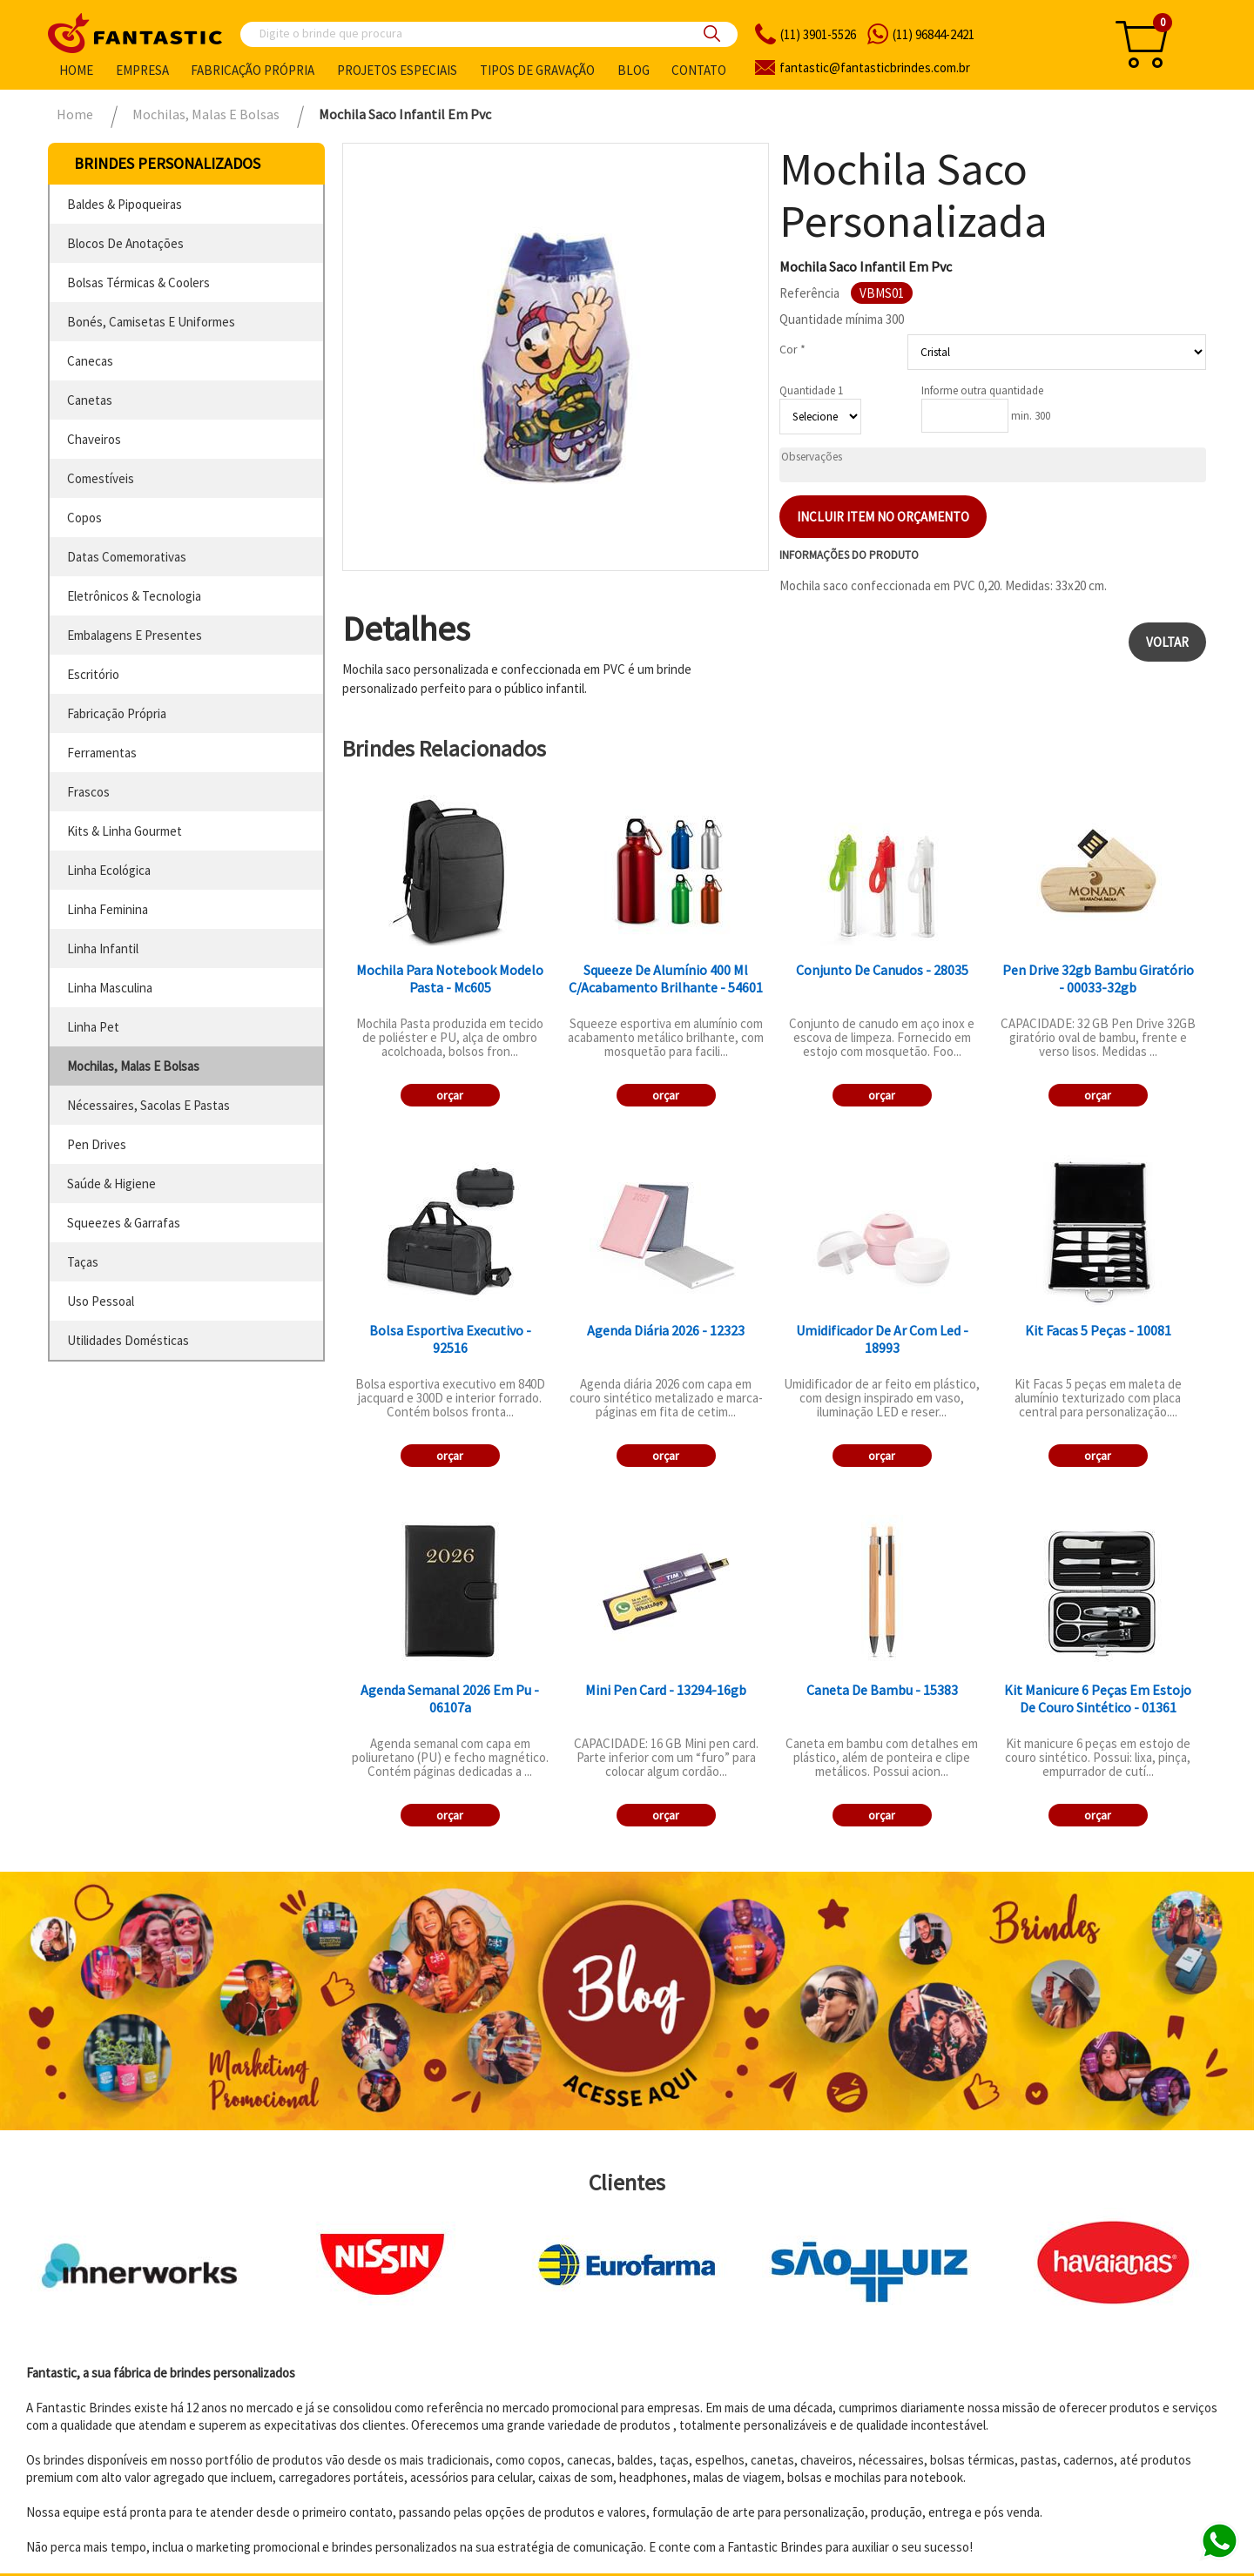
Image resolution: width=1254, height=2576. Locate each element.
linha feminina (107, 909)
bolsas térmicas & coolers (138, 282)
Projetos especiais (397, 70)
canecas (90, 361)
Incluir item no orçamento (883, 516)
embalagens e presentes (134, 635)
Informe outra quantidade (982, 390)
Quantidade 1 (811, 390)
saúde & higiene (111, 1183)
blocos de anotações (125, 243)
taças (82, 1262)
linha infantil (102, 948)
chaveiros (94, 439)
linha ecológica (109, 870)
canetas (89, 400)
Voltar (1167, 642)
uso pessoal (100, 1301)
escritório (93, 674)
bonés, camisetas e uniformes (151, 321)
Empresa (142, 70)
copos (84, 517)
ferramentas (102, 752)
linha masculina (109, 987)
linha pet (93, 1027)
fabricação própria (116, 713)
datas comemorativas (126, 556)
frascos (88, 792)
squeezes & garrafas (123, 1222)
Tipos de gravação (537, 70)
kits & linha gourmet (124, 831)
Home (76, 70)
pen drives (96, 1144)
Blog (633, 70)
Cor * (792, 349)
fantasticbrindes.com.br (874, 67)
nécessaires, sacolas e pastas (148, 1105)
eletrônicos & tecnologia (134, 596)
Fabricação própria (252, 70)
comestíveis (100, 478)
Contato (698, 70)
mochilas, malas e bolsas (133, 1066)
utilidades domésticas (128, 1340)
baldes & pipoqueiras (124, 204)
